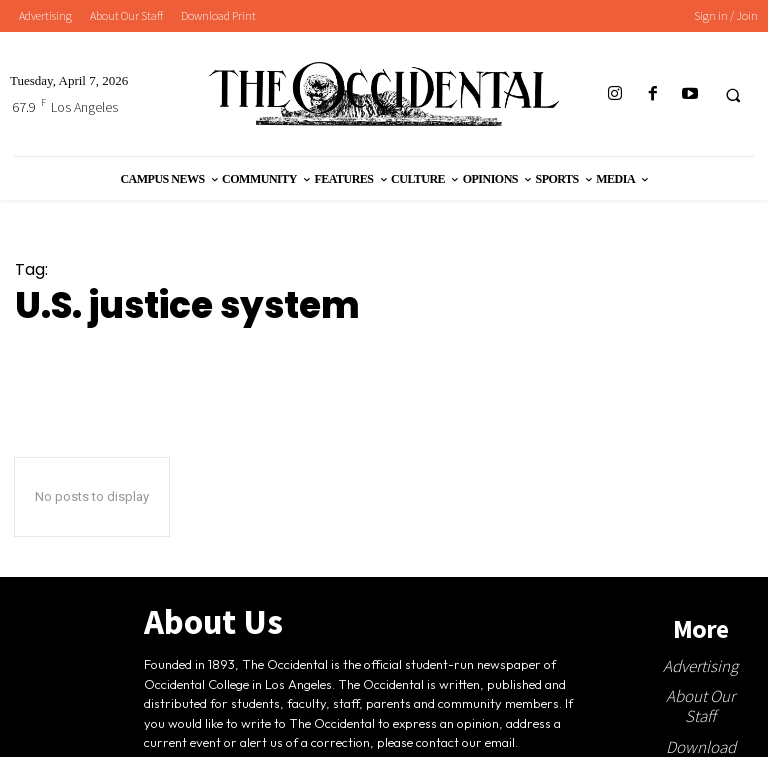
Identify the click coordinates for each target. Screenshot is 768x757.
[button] (733, 95)
